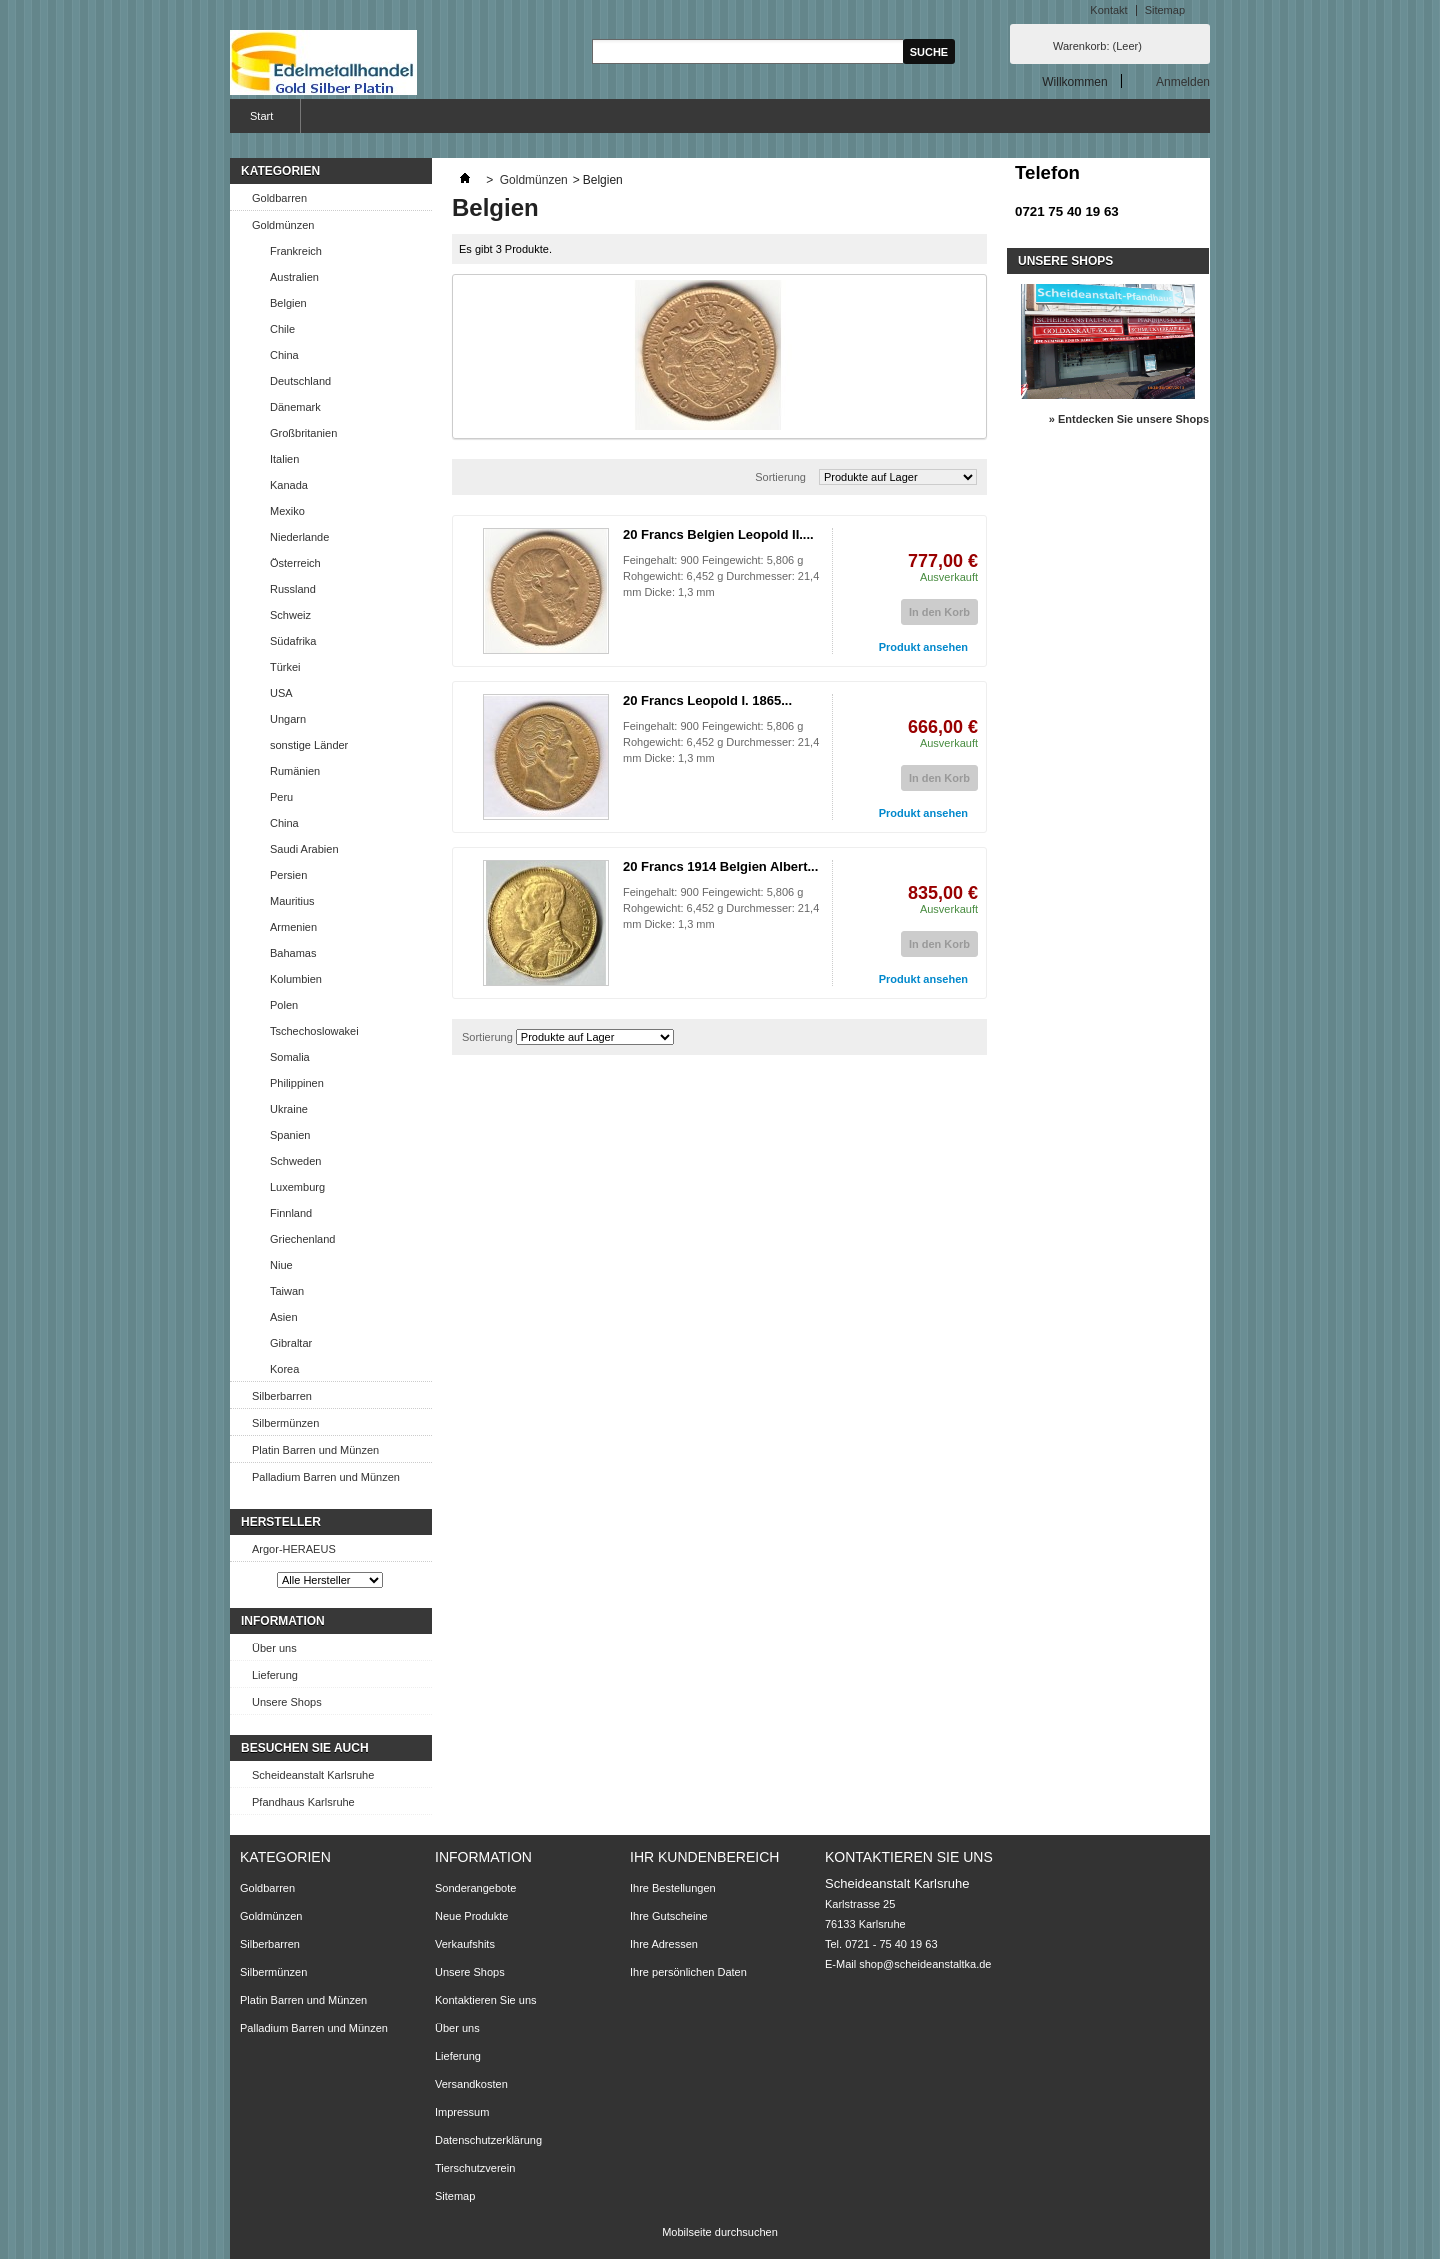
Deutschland (300, 381)
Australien (294, 277)
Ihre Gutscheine (669, 1916)
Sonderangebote (475, 1888)
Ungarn (288, 719)
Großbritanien (303, 433)
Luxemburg (297, 1187)
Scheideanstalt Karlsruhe (313, 1775)
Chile (282, 329)
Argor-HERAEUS (294, 1549)
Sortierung (780, 477)
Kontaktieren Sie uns (486, 2000)
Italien (284, 459)
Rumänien (295, 771)
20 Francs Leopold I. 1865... (707, 700)
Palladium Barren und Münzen (326, 1477)
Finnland (291, 1213)
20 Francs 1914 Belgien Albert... (720, 866)
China (284, 355)
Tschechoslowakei (314, 1031)
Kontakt (1108, 10)
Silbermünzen (285, 1423)
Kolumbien (296, 979)
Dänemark (295, 407)
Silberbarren (282, 1396)
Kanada (289, 485)
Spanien (290, 1135)
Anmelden (1183, 81)
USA (281, 693)
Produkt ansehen (923, 647)
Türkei (285, 667)
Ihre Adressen (664, 1944)
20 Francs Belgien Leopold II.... (718, 534)
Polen (284, 1005)
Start (259, 121)
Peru (281, 797)
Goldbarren (279, 198)
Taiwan (287, 1291)
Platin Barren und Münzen (315, 1450)
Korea (284, 1369)
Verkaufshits (465, 1944)
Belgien (288, 303)
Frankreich (296, 251)
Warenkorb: (1097, 46)
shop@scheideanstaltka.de (925, 1964)
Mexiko (287, 511)
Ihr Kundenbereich (704, 1857)
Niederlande (299, 537)
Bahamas (293, 953)
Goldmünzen (283, 225)
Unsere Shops (287, 1702)
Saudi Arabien (304, 849)
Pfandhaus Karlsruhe (303, 1802)
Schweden (295, 1161)
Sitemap (1165, 10)
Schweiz (290, 615)
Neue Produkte (471, 1916)
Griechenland (302, 1239)
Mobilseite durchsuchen (720, 2232)
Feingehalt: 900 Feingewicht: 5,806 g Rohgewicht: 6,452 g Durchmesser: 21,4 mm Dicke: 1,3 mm (721, 576)
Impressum (462, 2112)
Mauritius (292, 901)
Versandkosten (471, 2084)
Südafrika (293, 641)
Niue (281, 1265)
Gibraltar (291, 1343)
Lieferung (275, 1675)
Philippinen (297, 1083)
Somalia (290, 1057)
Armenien (293, 927)
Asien (284, 1317)
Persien (288, 875)
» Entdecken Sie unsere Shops (1129, 419)
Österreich (295, 563)
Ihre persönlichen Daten (688, 1972)
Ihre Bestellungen (673, 1888)
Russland (293, 589)
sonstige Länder (309, 745)
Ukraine (289, 1109)
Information (283, 1621)
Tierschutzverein (475, 2168)
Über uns (274, 1648)
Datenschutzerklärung (488, 2140)
